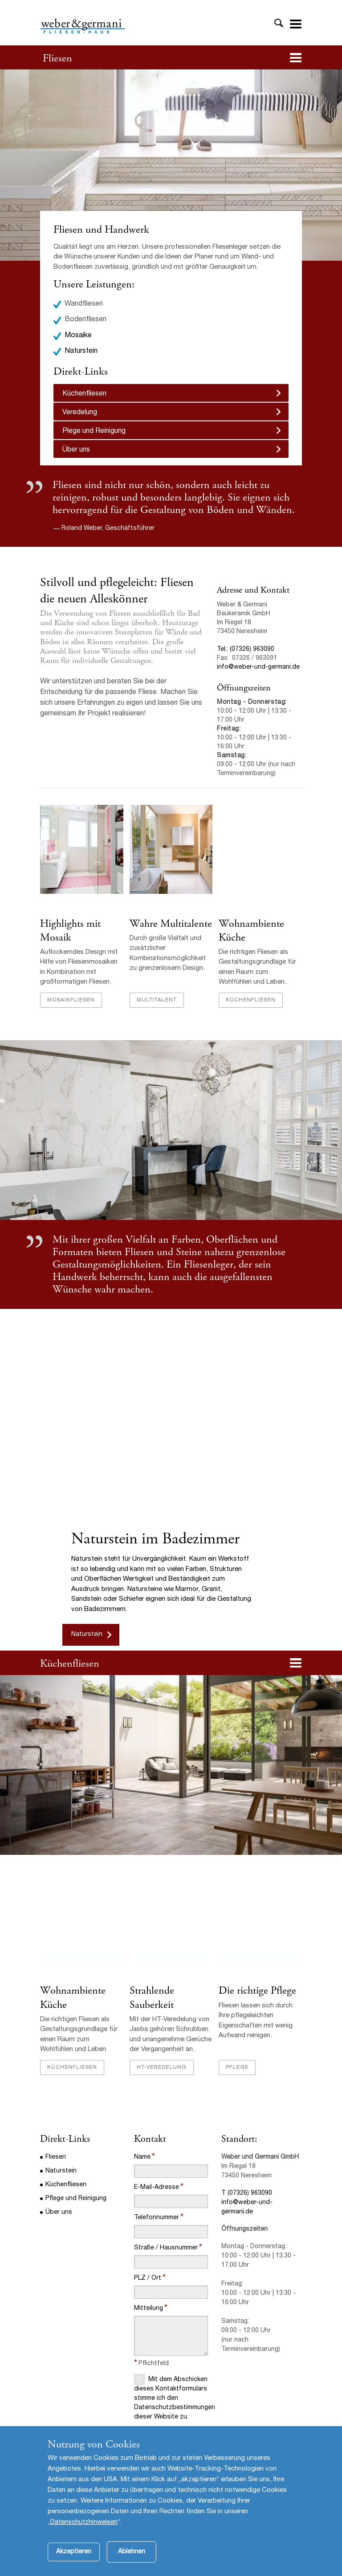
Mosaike (78, 335)
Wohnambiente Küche (251, 931)
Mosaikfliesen (71, 1000)
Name (142, 2157)
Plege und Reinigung (94, 431)
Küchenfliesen (84, 394)
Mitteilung (148, 2308)
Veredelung (79, 412)
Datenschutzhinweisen (84, 2537)
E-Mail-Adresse (156, 2187)
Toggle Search (278, 23)
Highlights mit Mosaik (70, 931)
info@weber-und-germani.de (258, 667)
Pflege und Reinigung (75, 2199)
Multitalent (157, 1000)
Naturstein (81, 351)
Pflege (237, 2067)
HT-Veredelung (162, 2067)
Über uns (76, 450)
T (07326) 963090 (246, 2193)
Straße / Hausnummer (166, 2248)
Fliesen (57, 58)
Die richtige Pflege (257, 1990)
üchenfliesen (73, 1663)
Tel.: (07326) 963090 (245, 649)
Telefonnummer (156, 2218)
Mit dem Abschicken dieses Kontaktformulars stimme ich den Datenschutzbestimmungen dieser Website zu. (171, 2397)
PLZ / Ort (147, 2278)
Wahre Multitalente (171, 924)
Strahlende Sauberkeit (152, 1997)
